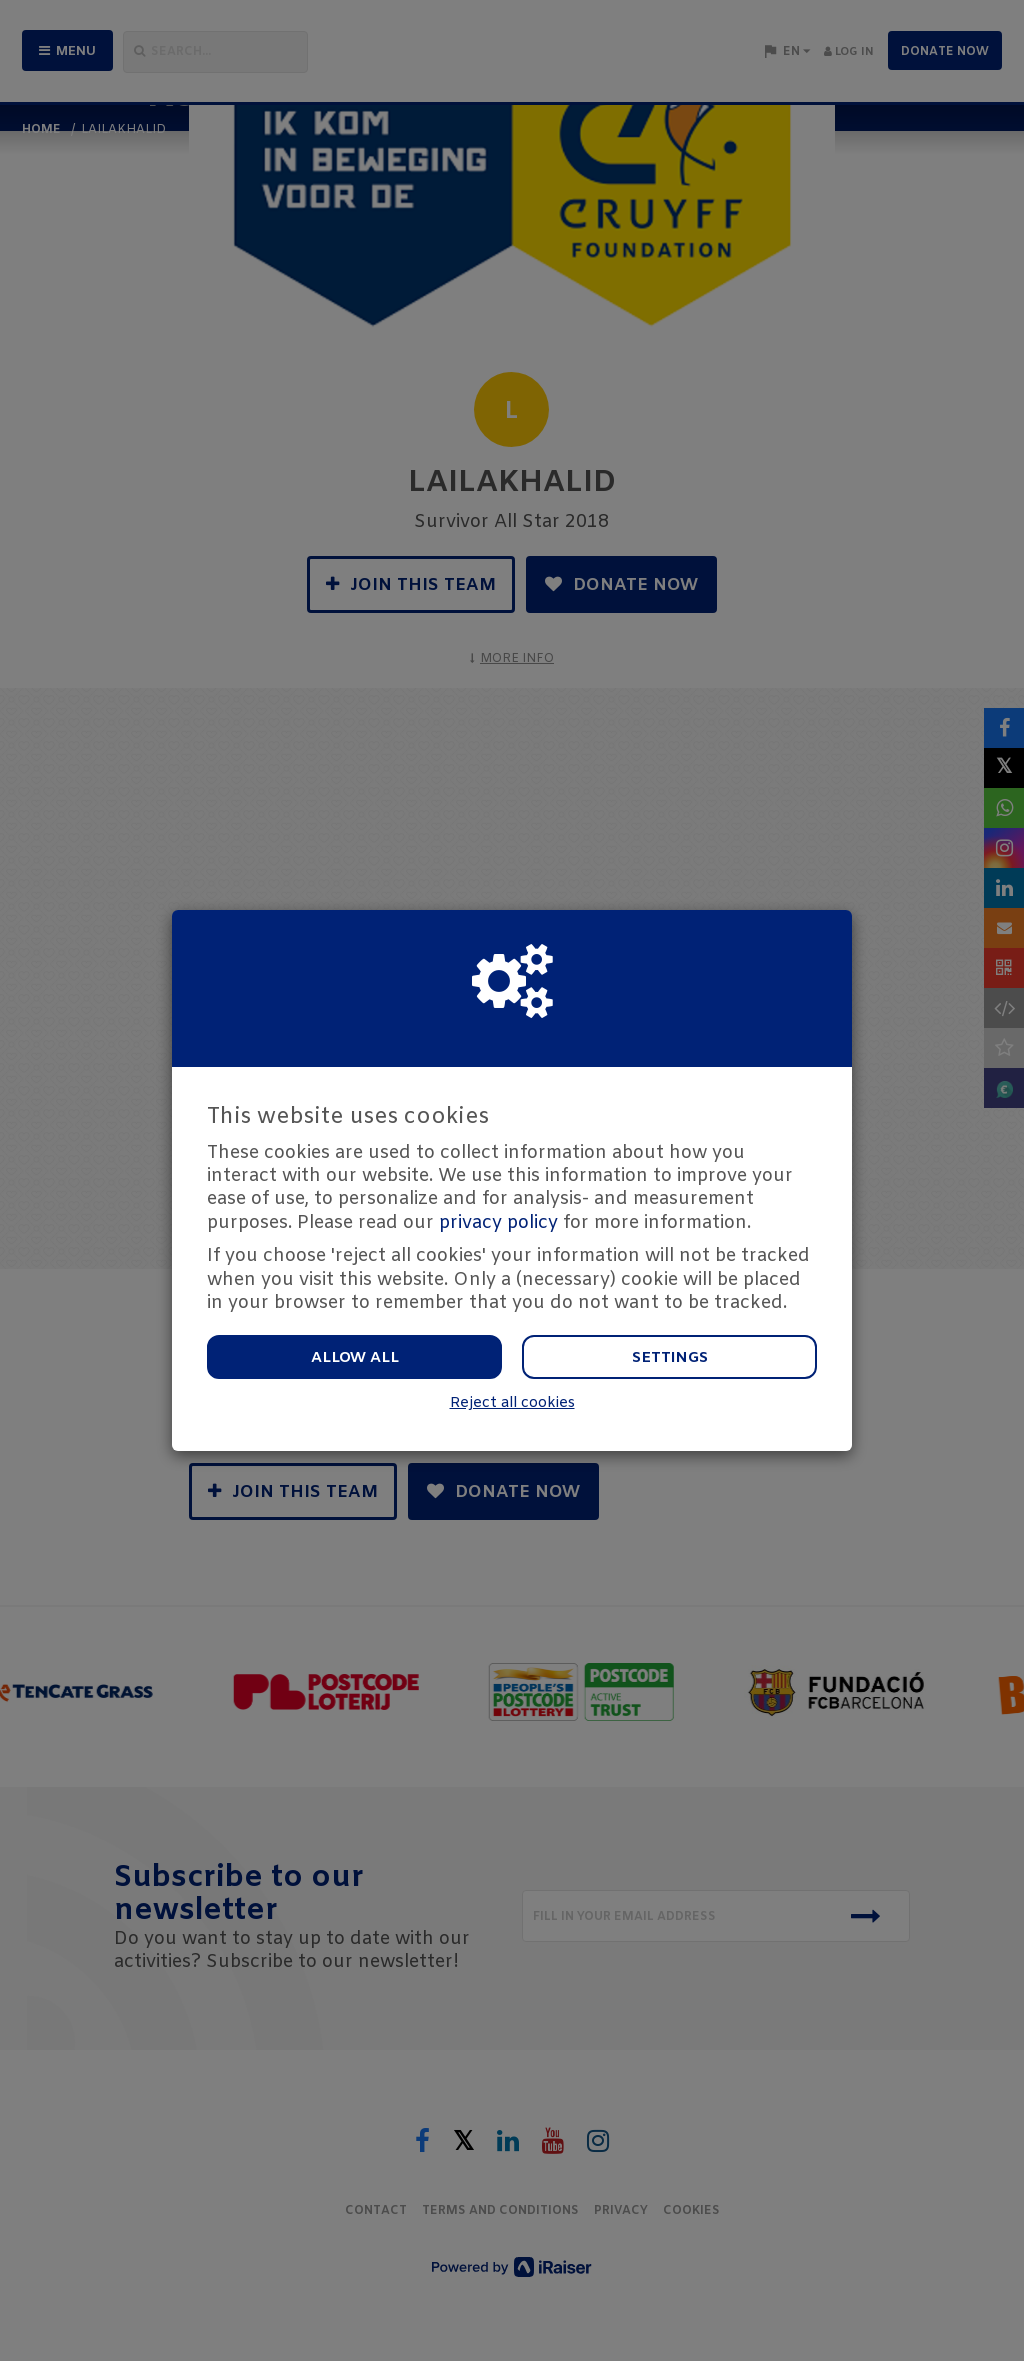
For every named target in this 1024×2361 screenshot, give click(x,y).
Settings (670, 1358)
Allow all (355, 1358)
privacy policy (498, 1223)
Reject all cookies (512, 1403)
